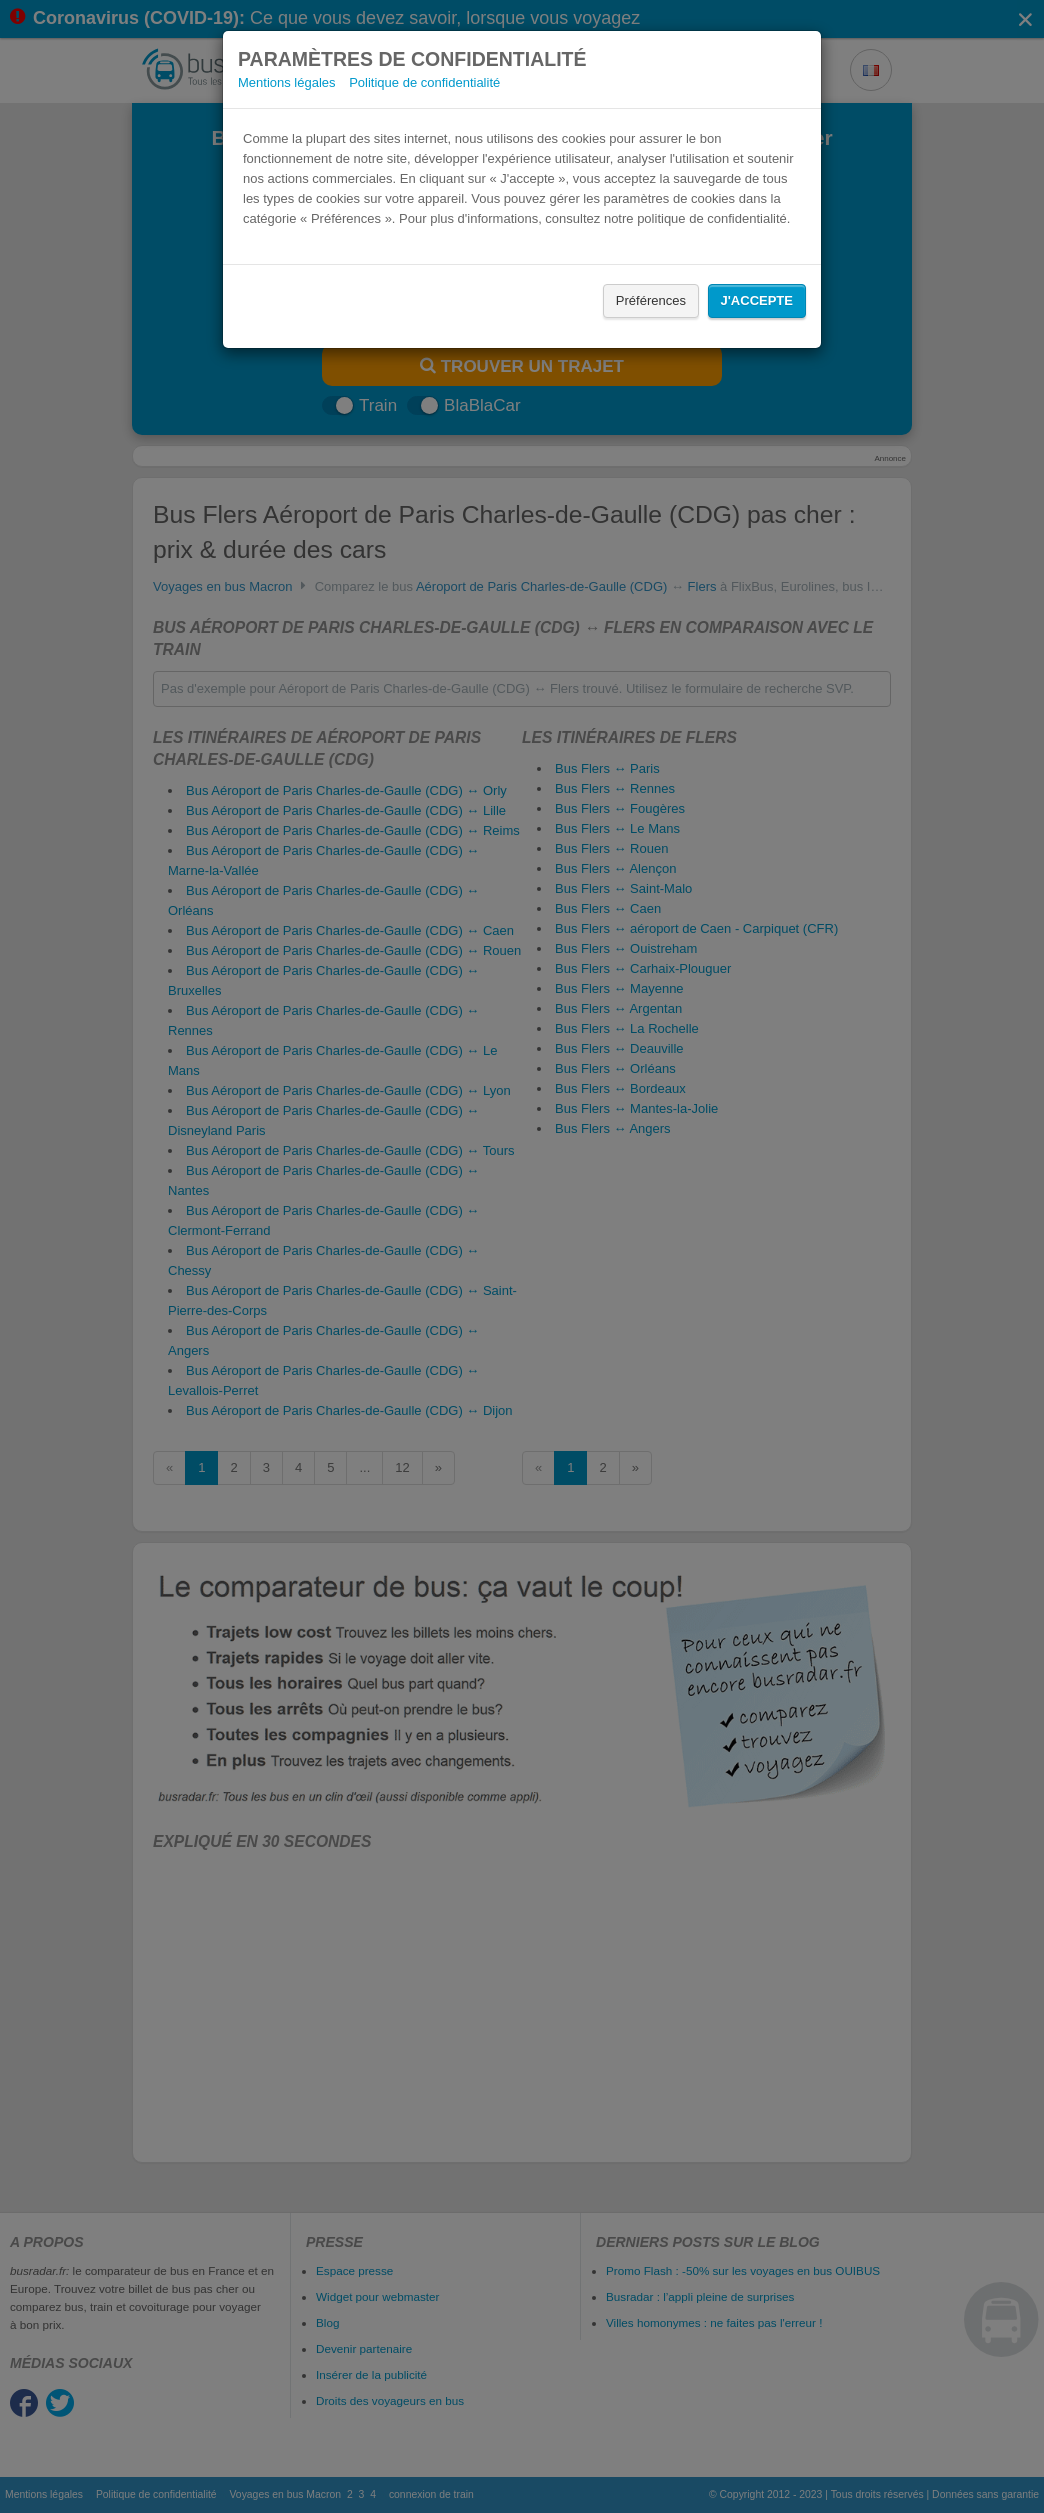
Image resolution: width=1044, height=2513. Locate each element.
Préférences (651, 300)
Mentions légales (287, 82)
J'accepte (757, 300)
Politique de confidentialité (424, 82)
